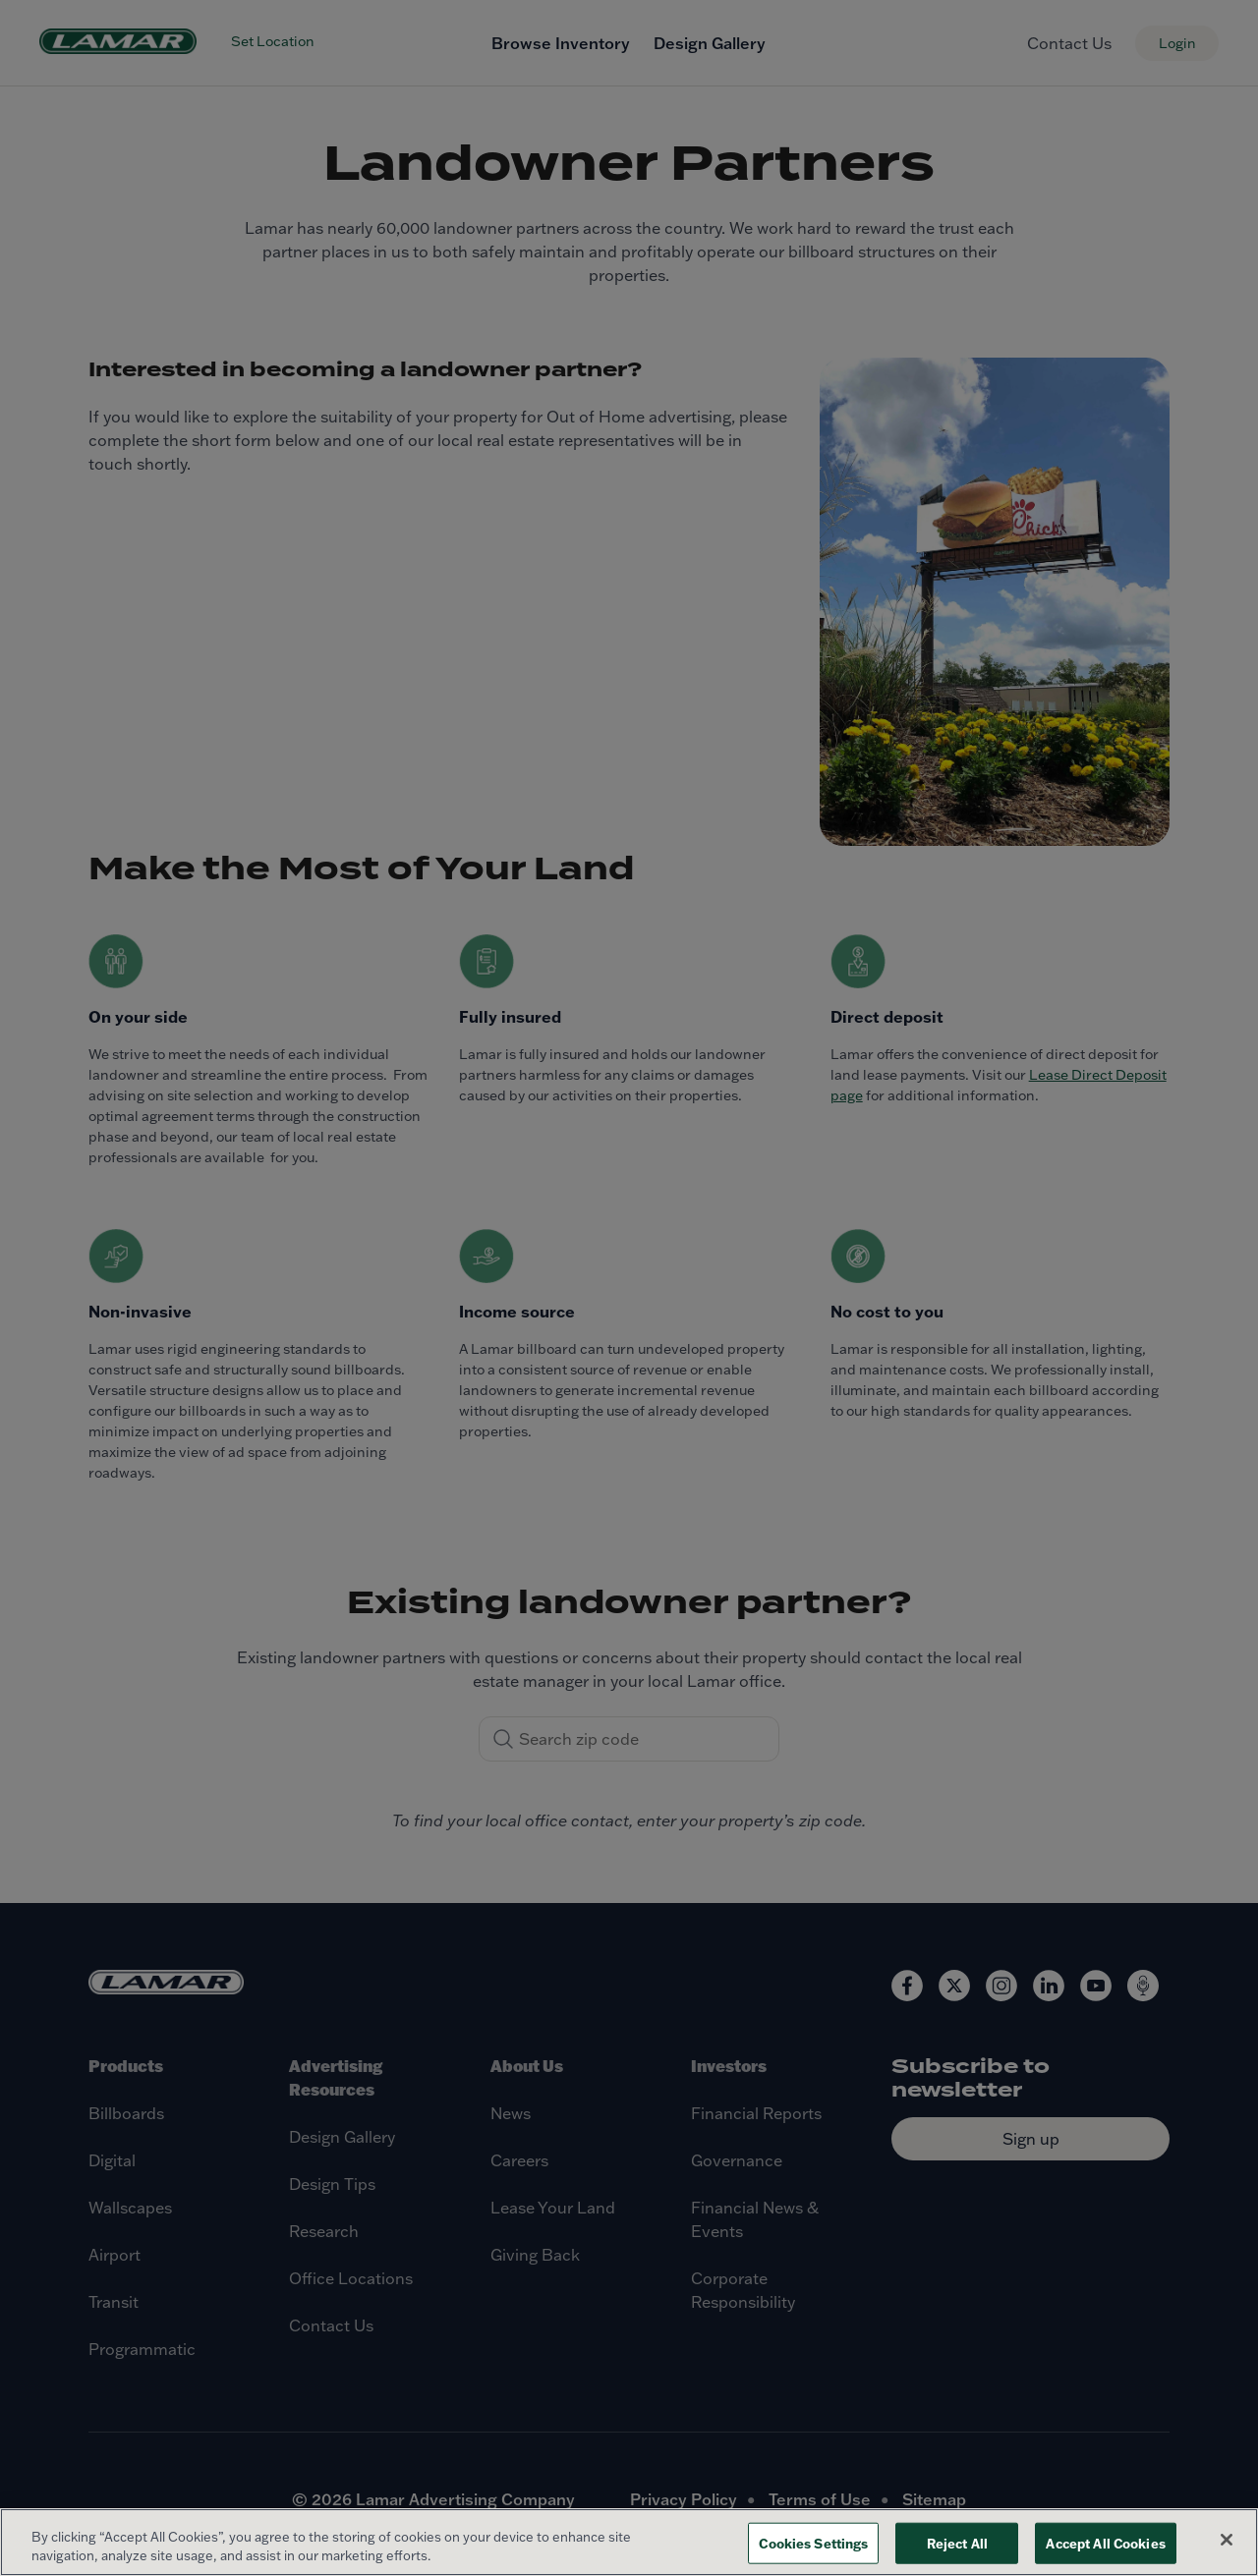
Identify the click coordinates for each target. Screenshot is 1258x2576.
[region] (629, 2542)
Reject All (957, 2543)
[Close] (1226, 2539)
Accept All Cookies (1105, 2543)
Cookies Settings (813, 2543)
